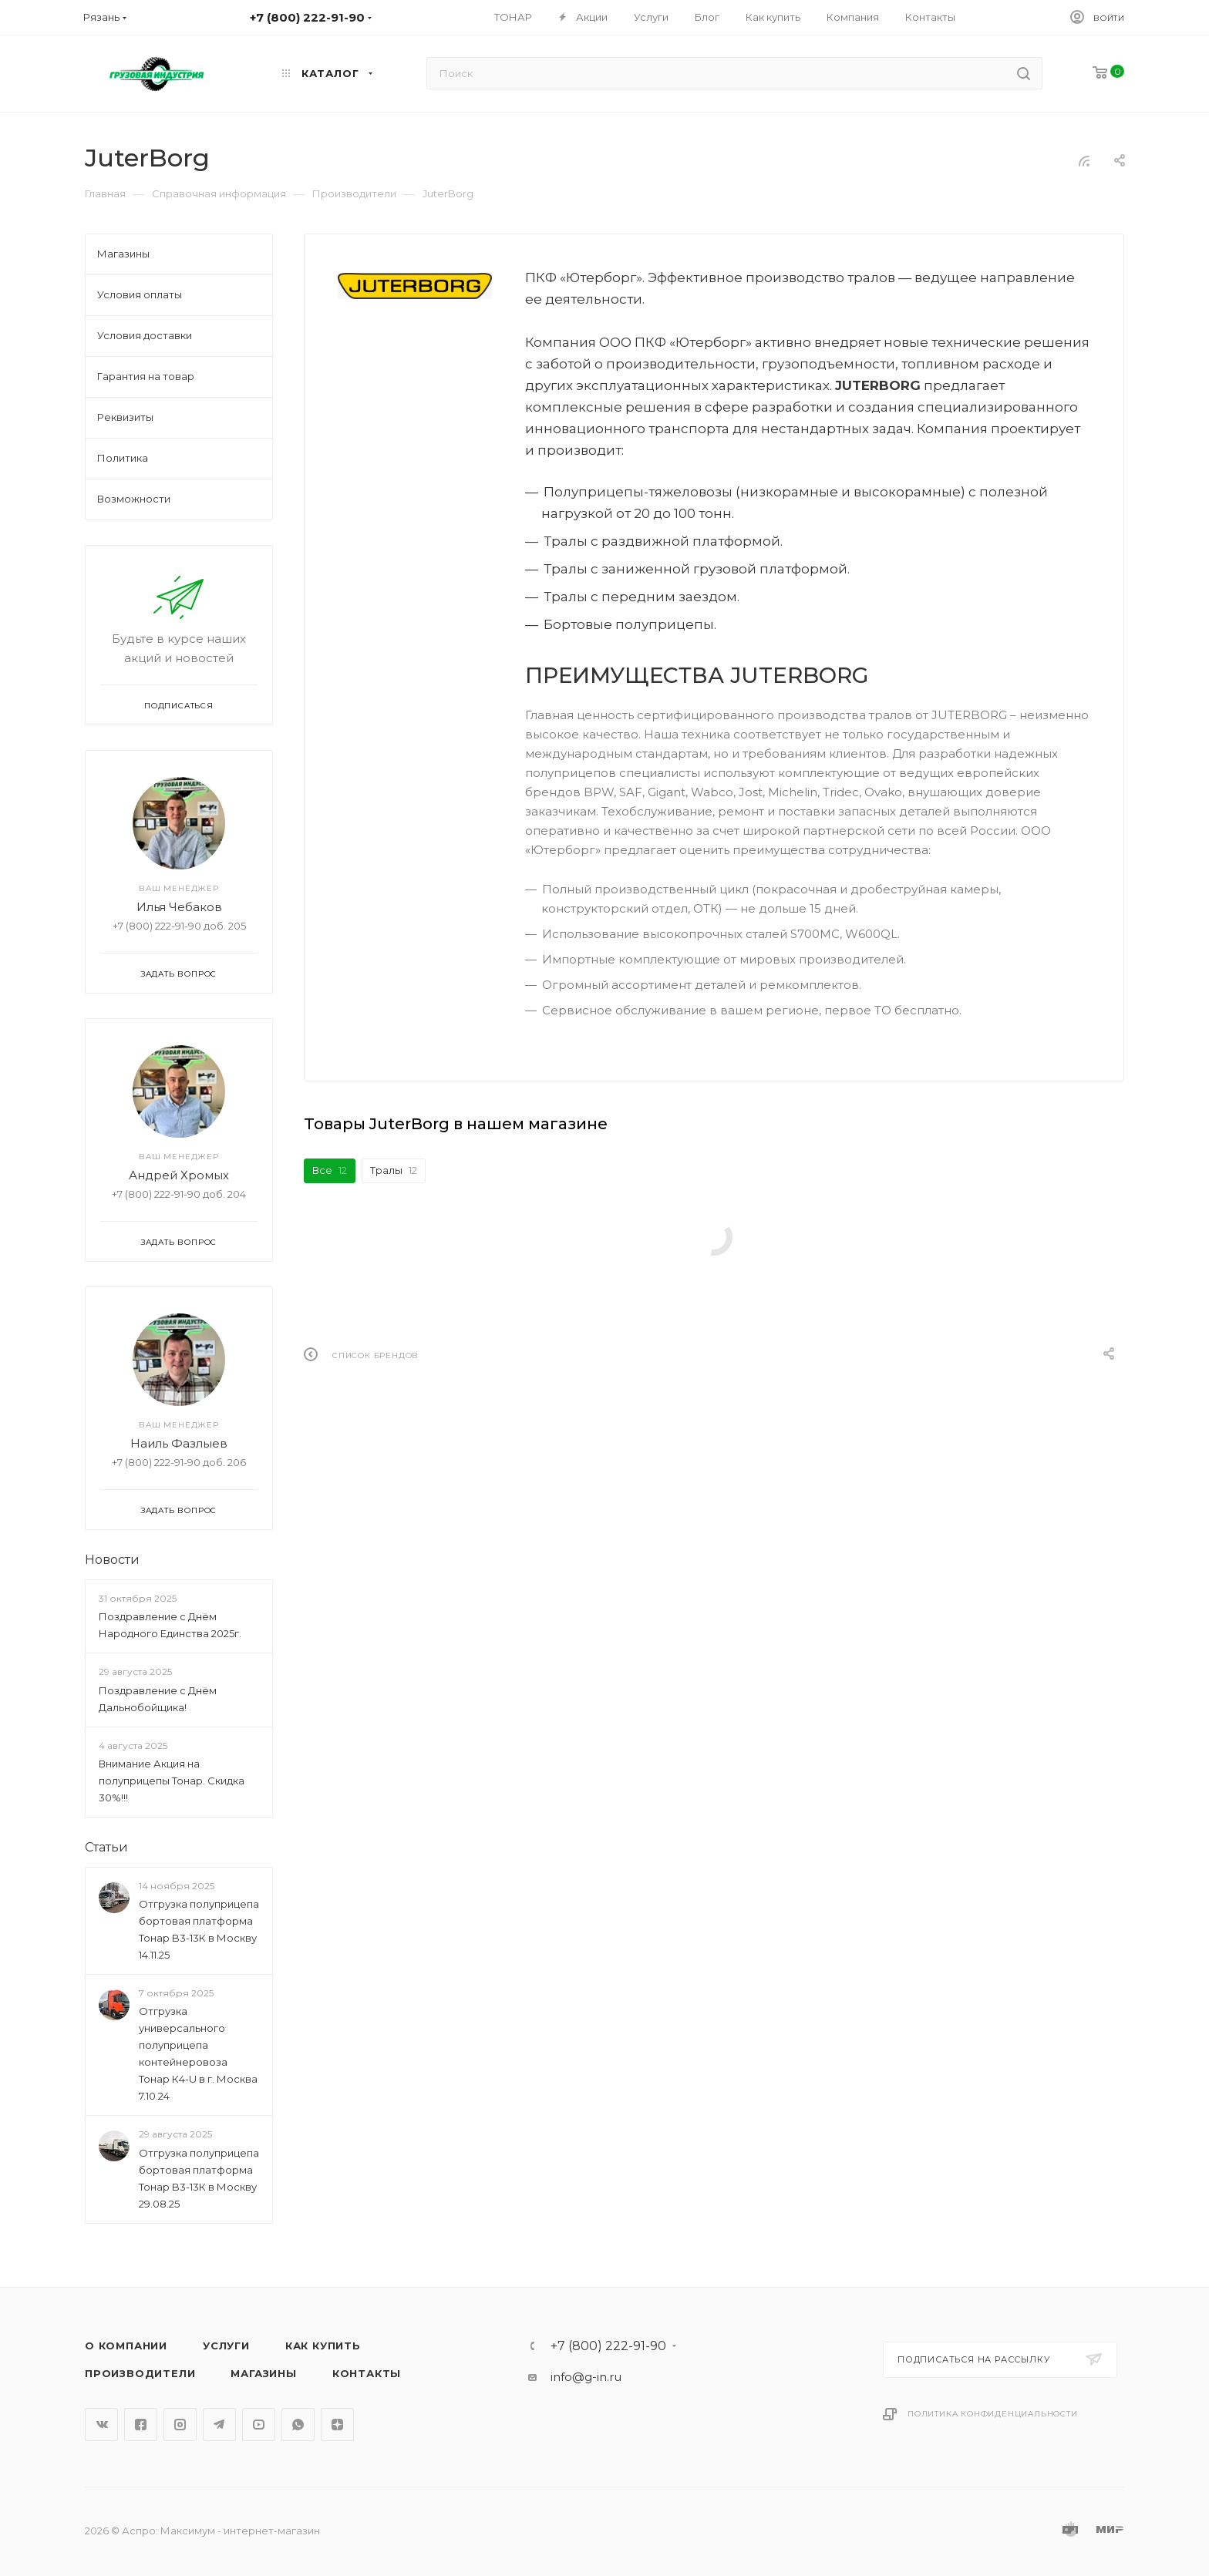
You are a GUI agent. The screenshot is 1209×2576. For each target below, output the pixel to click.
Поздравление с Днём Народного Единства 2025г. (170, 1624)
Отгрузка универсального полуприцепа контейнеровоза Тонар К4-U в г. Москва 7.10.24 (198, 2054)
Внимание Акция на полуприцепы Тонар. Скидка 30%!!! (171, 1780)
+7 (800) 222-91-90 (608, 2346)
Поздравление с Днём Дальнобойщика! (158, 1698)
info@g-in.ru (586, 2376)
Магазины (263, 2373)
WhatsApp (298, 2424)
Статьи (106, 1847)
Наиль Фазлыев (178, 1443)
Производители (140, 2373)
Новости (112, 1559)
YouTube (258, 2424)
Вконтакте (101, 2424)
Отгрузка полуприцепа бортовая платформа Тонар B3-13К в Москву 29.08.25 (199, 2178)
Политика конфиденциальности (993, 2414)
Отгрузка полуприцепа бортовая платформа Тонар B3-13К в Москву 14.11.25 (199, 1929)
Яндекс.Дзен (337, 2424)
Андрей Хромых (179, 1175)
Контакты (366, 2373)
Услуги (226, 2345)
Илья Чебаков (179, 907)
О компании (126, 2345)
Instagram (180, 2424)
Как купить (323, 2345)
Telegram (219, 2424)
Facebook (140, 2424)
